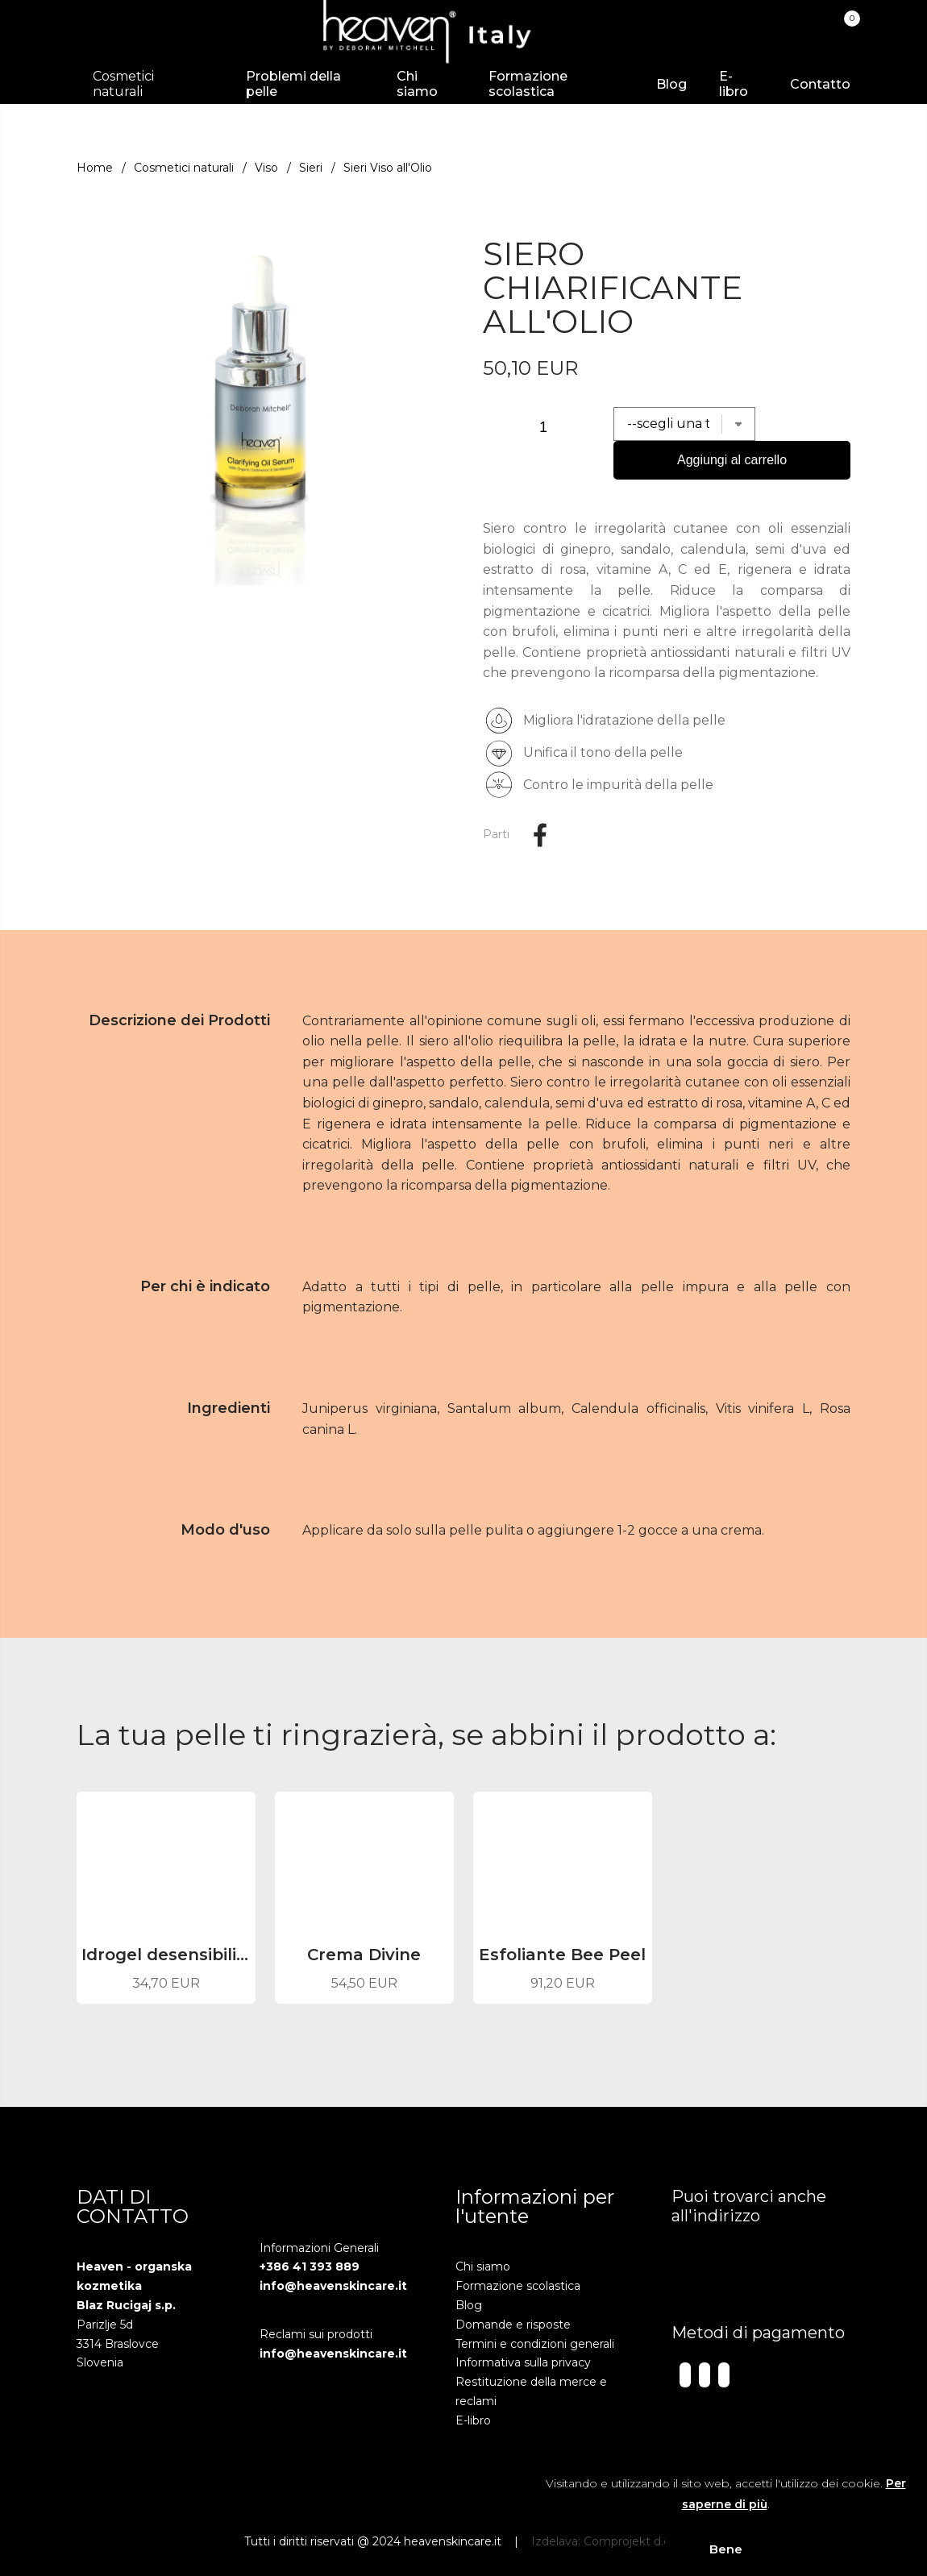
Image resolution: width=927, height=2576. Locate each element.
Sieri (310, 167)
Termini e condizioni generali (534, 2344)
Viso (266, 167)
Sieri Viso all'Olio (387, 167)
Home (95, 167)
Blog (671, 84)
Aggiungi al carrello (732, 460)
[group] (260, 405)
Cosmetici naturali (184, 167)
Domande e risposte (513, 2324)
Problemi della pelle (293, 84)
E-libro (733, 84)
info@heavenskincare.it (333, 2286)
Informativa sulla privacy (523, 2362)
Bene (725, 2549)
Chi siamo (417, 84)
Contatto (820, 84)
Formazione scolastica (527, 84)
